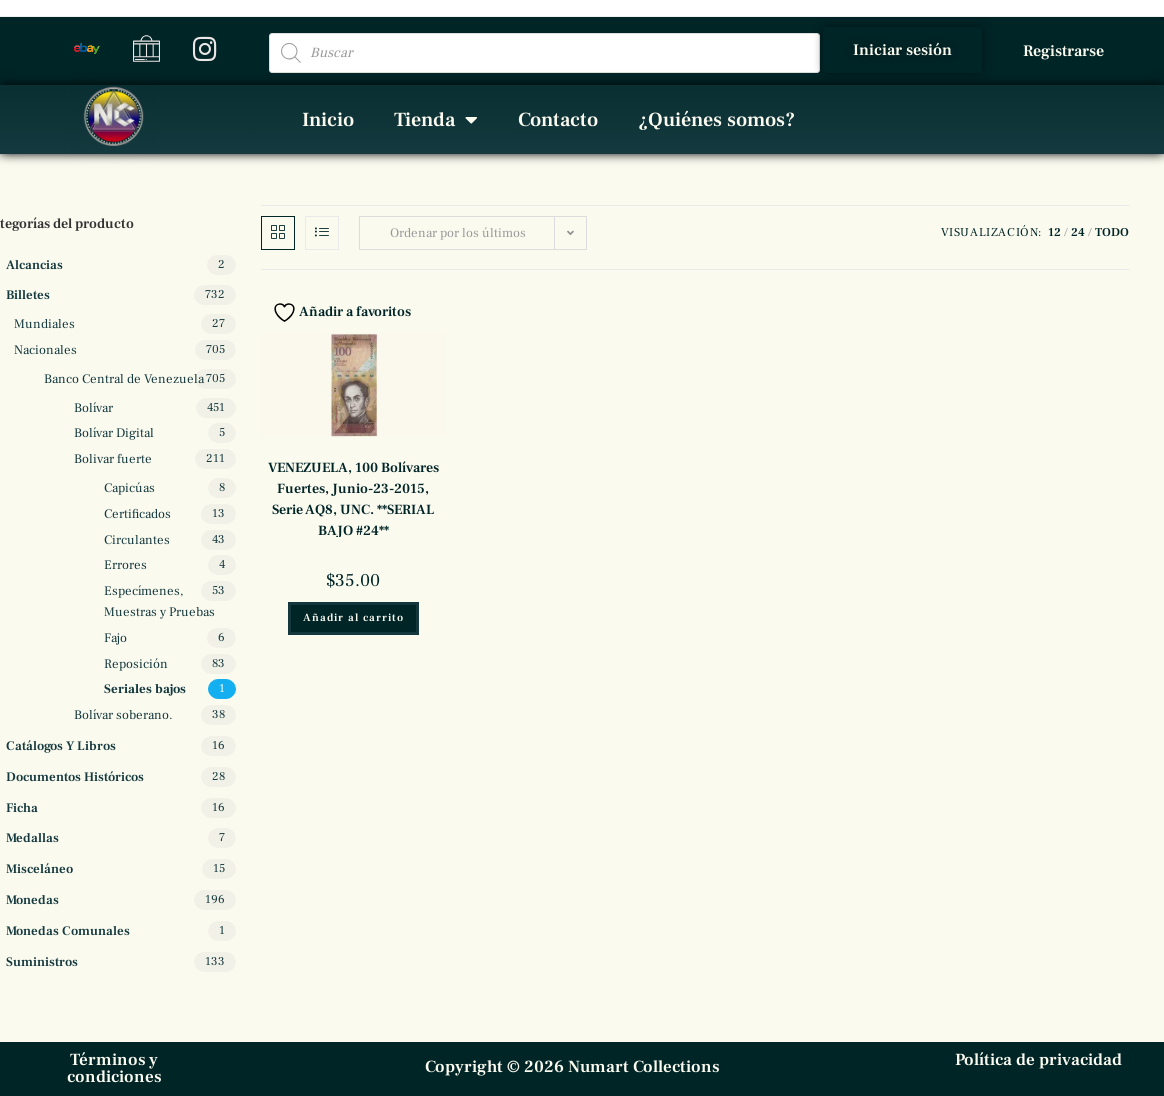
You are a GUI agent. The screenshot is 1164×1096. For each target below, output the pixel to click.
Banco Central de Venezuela (124, 379)
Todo (1112, 232)
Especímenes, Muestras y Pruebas (159, 601)
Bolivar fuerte (113, 459)
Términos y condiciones (114, 1068)
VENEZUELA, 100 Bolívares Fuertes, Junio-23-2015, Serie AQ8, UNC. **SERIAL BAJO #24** (353, 499)
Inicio (328, 120)
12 (1054, 232)
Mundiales (44, 324)
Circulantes (137, 540)
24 (1078, 232)
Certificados (137, 514)
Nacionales (45, 350)
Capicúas (129, 488)
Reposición (136, 664)
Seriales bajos (145, 689)
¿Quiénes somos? (716, 120)
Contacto (558, 120)
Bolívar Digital (114, 433)
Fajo (115, 638)
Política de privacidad (1038, 1060)
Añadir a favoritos (341, 312)
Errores (125, 565)
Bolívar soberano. (123, 715)
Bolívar (93, 408)
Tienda (436, 120)
